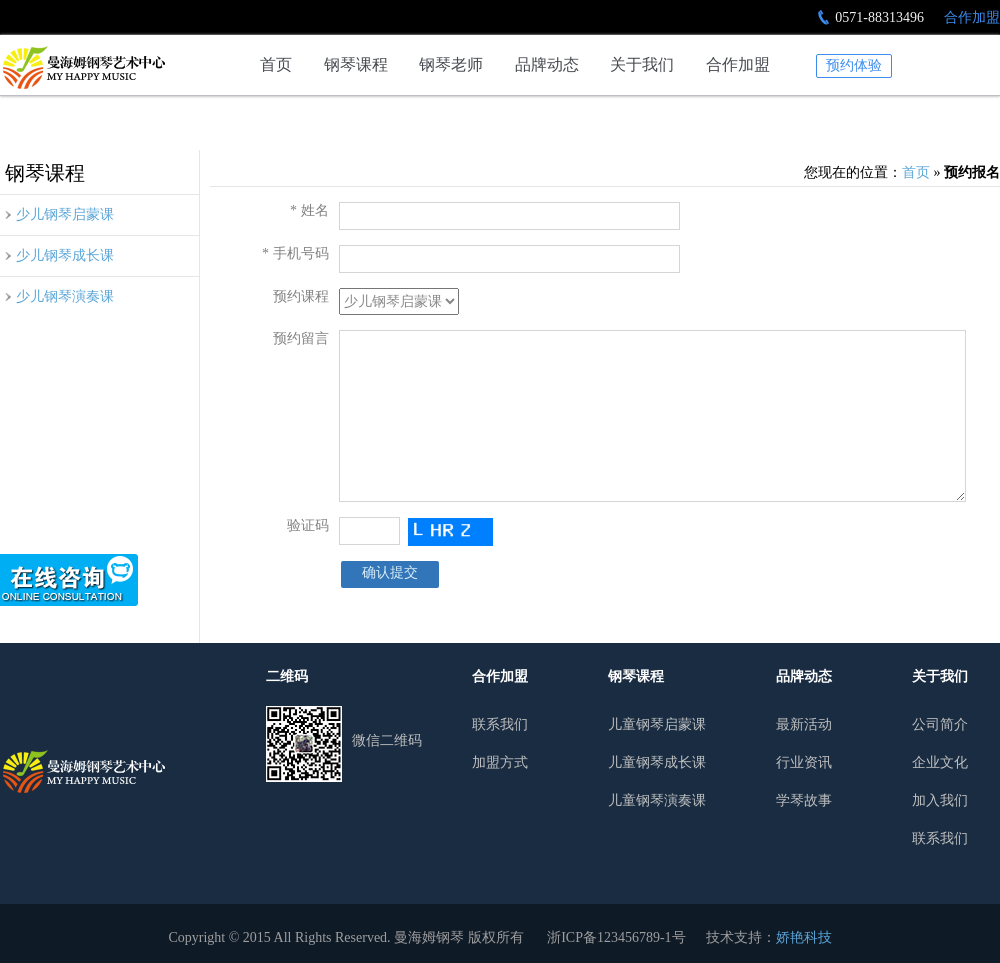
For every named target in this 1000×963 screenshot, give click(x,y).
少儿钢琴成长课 (65, 255)
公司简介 (940, 724)
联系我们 (500, 724)
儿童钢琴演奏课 (657, 800)
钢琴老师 (451, 64)
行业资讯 (804, 762)
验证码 (308, 525)
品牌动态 (547, 64)
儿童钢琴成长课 (657, 762)
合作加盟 (972, 17)
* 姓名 (309, 210)
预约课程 (301, 296)
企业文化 (940, 762)
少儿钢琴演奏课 (65, 296)
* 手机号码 (295, 253)
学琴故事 (804, 800)
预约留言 (301, 338)
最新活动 (804, 724)
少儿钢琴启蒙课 (65, 214)
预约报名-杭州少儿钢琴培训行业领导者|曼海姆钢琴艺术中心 (83, 67)
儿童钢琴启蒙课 (657, 724)
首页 (276, 64)
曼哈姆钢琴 (83, 771)
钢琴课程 (356, 64)
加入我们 (940, 800)
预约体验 (854, 65)
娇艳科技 (804, 937)
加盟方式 (500, 762)
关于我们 (642, 64)
